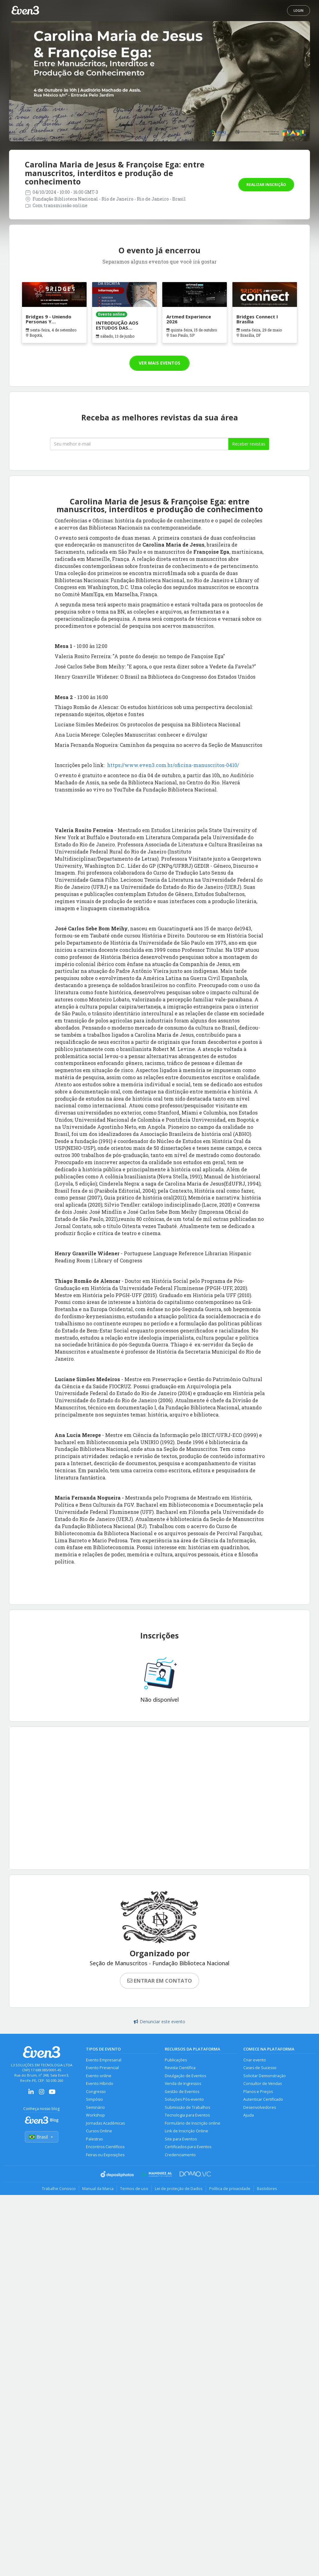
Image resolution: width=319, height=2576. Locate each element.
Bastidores (267, 2188)
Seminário (95, 2107)
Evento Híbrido (99, 2083)
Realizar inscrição (266, 184)
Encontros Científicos (105, 2146)
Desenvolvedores (259, 2107)
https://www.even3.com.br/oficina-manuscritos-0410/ (173, 765)
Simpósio (94, 2099)
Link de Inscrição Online (186, 2131)
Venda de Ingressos (183, 2083)
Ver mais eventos (159, 363)
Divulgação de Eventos (185, 2075)
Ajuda (248, 2115)
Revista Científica (180, 2067)
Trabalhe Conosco (59, 2188)
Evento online (98, 2075)
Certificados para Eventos (188, 2146)
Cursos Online (99, 2131)
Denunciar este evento (159, 2021)
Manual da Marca (98, 2188)
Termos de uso (134, 2188)
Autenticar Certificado (263, 2099)
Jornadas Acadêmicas (105, 2123)
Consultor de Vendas (262, 2083)
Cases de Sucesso (259, 2067)
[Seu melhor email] (139, 444)
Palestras (94, 2139)
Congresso (96, 2091)
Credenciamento (180, 2154)
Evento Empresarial (103, 2060)
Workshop (95, 2115)
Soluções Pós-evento (184, 2099)
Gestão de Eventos (182, 2091)
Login (298, 10)
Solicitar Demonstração (264, 2075)
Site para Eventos (181, 2139)
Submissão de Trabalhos (187, 2107)
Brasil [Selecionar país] (41, 2137)
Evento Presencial (102, 2067)
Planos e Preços (258, 2091)
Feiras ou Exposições (105, 2154)
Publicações (176, 2060)
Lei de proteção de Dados (179, 2188)
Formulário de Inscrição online (192, 2123)
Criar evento (254, 2060)
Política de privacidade (229, 2188)
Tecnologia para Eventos (187, 2115)
